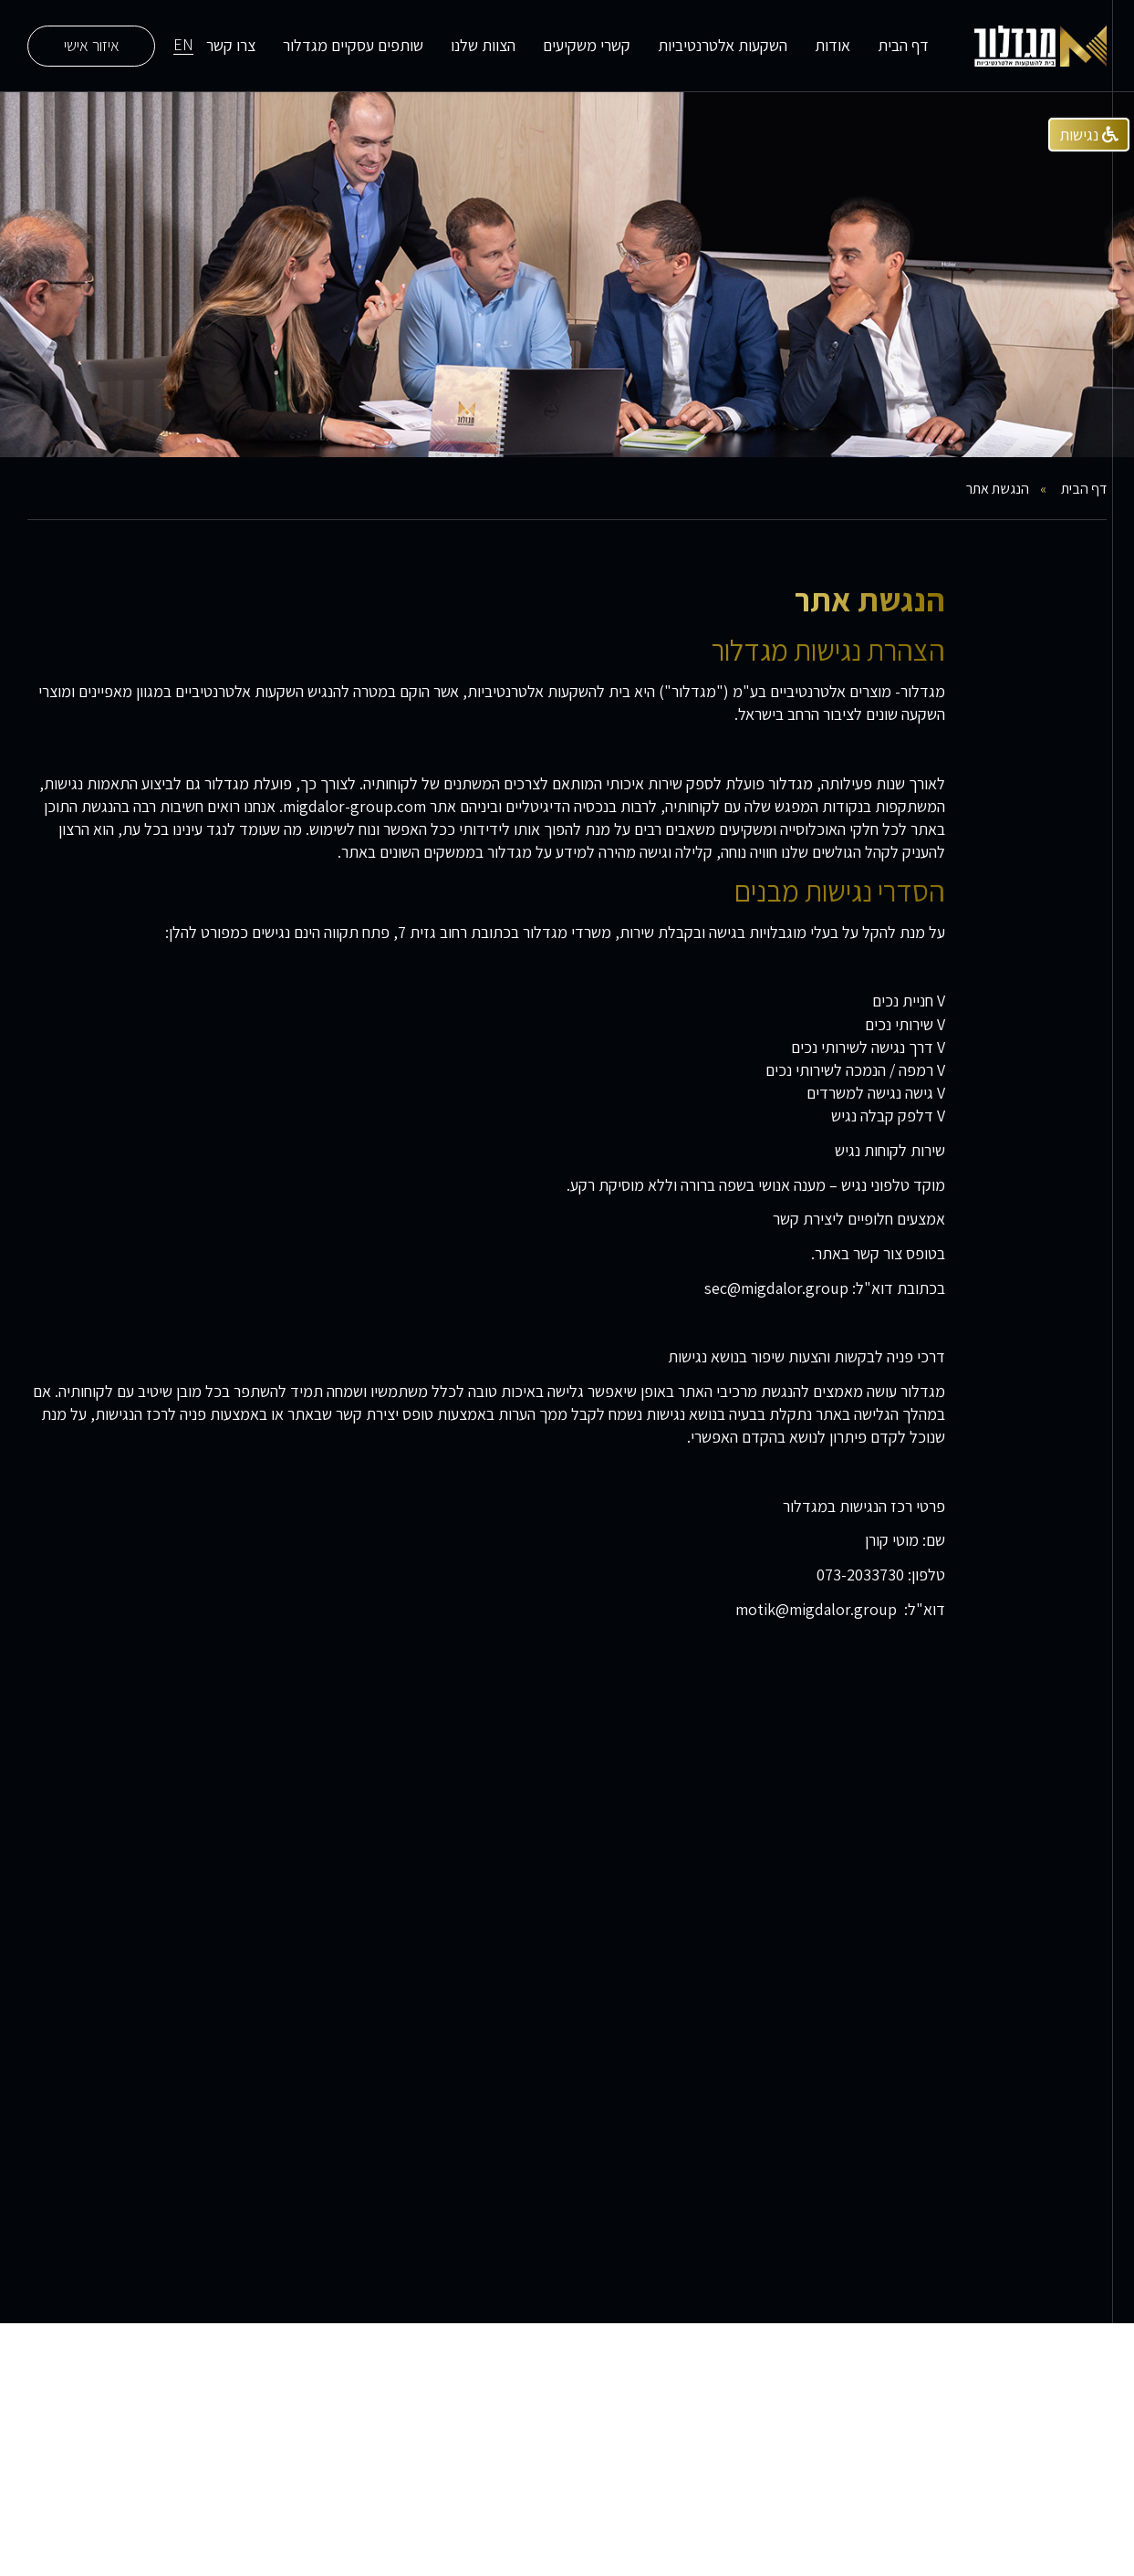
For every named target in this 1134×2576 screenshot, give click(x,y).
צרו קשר (230, 45)
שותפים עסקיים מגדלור (353, 45)
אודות (832, 45)
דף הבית (903, 45)
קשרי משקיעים (586, 45)
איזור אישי (92, 45)
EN (183, 46)
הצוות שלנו (483, 45)
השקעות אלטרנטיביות (722, 45)
